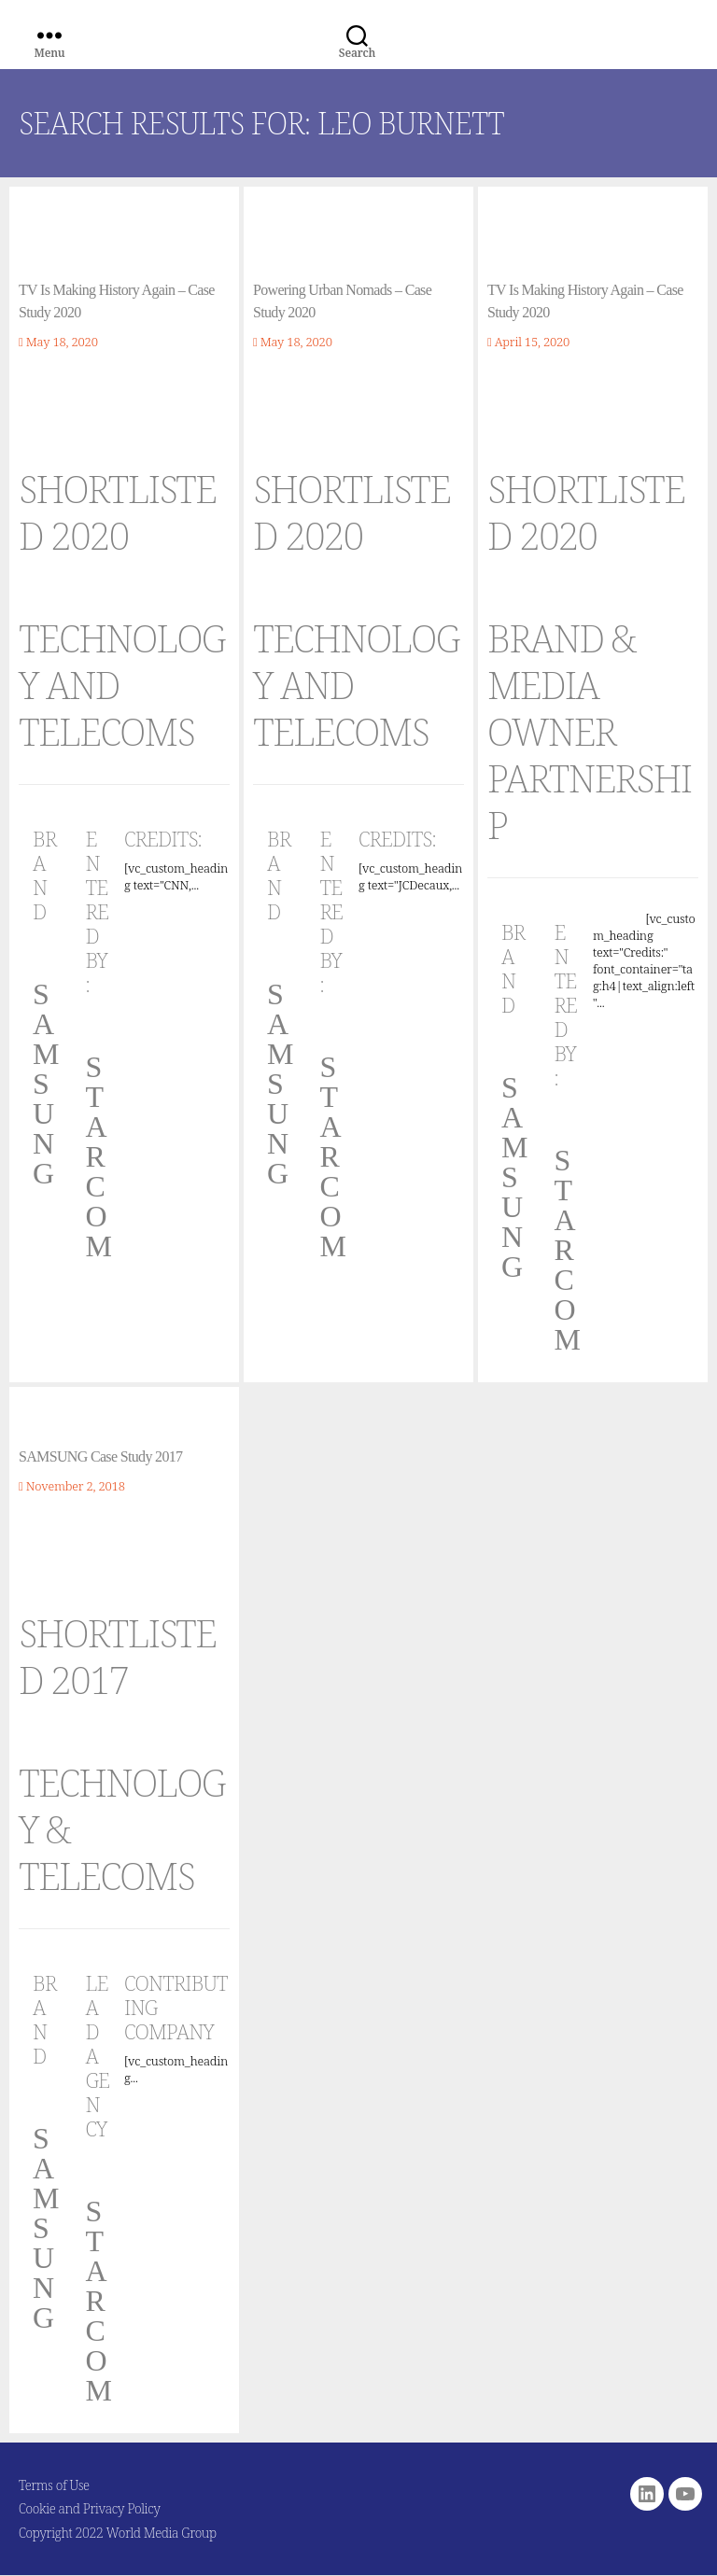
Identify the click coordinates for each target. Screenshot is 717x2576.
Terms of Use (54, 2485)
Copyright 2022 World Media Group (118, 2532)
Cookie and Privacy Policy (90, 2508)
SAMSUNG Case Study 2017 (100, 1456)
